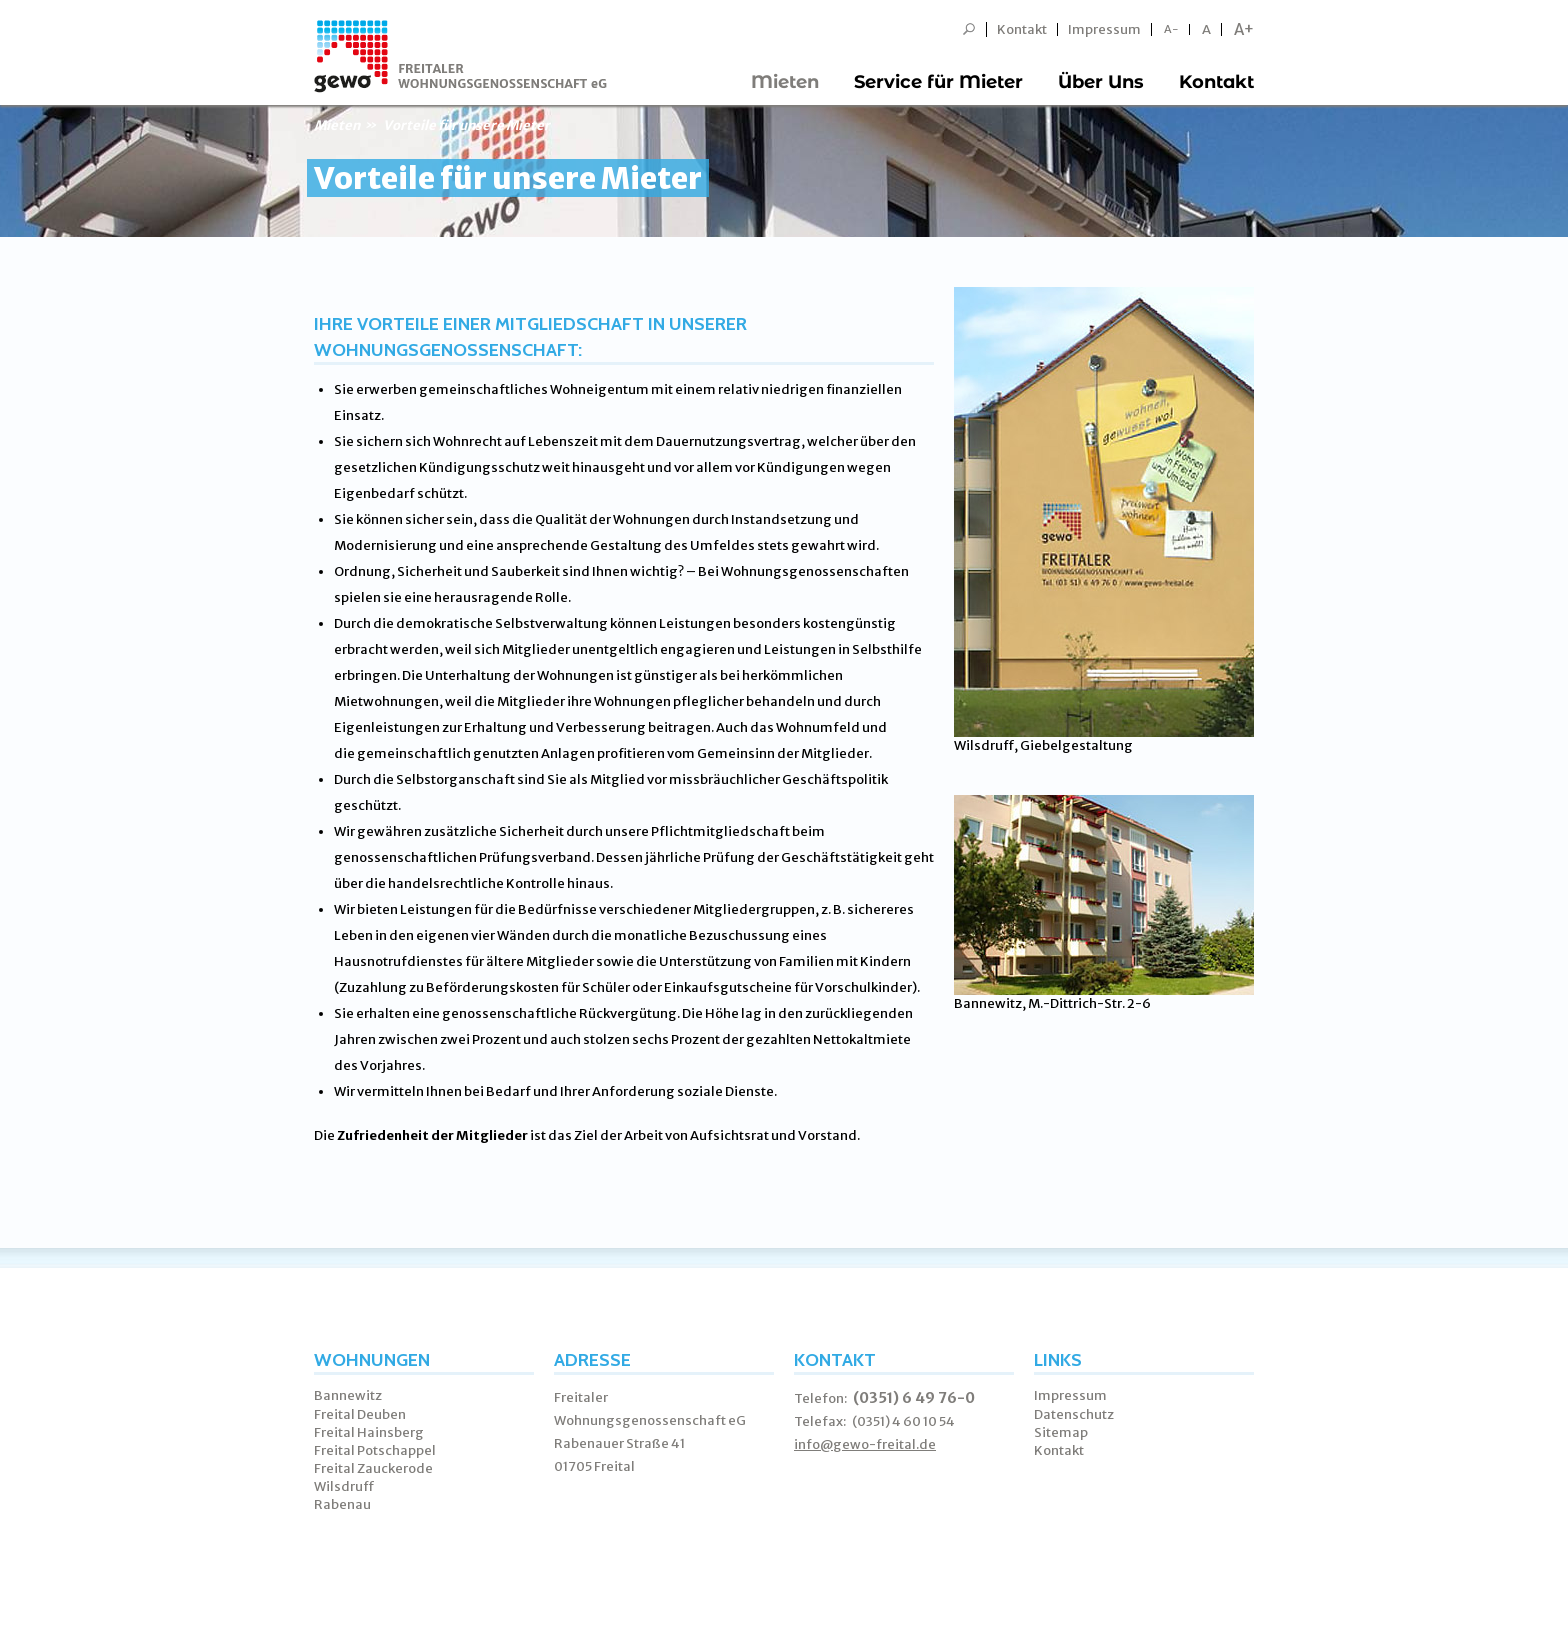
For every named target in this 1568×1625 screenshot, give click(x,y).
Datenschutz (1074, 1414)
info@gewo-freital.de (865, 1444)
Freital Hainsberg (369, 1432)
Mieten (785, 82)
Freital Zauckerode (373, 1468)
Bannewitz (348, 1395)
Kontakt (1022, 29)
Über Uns (1101, 82)
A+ (1244, 29)
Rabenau (342, 1504)
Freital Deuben (360, 1414)
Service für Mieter (938, 82)
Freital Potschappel (375, 1450)
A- (1171, 29)
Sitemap (1061, 1432)
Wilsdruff (344, 1486)
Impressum (1104, 29)
